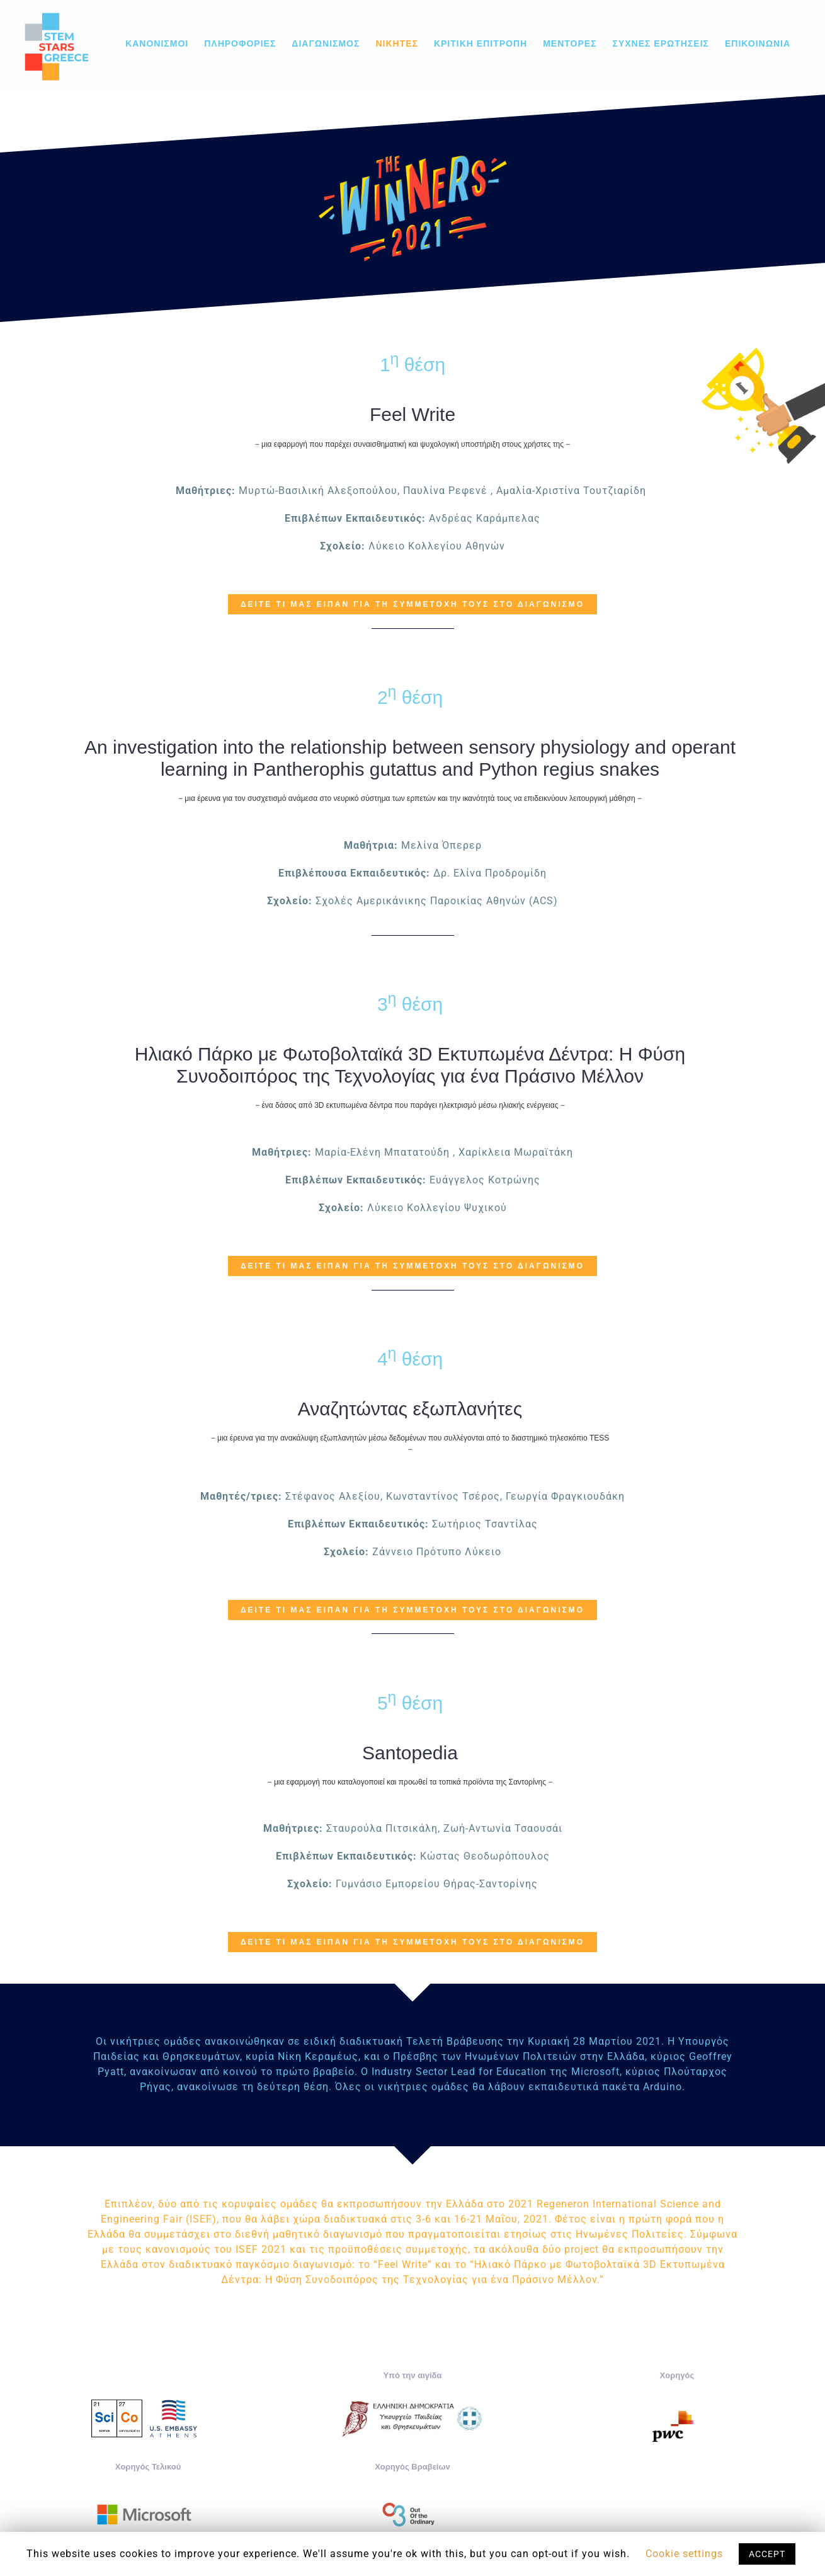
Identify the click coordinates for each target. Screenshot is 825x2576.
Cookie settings (684, 2554)
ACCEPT (767, 2554)
